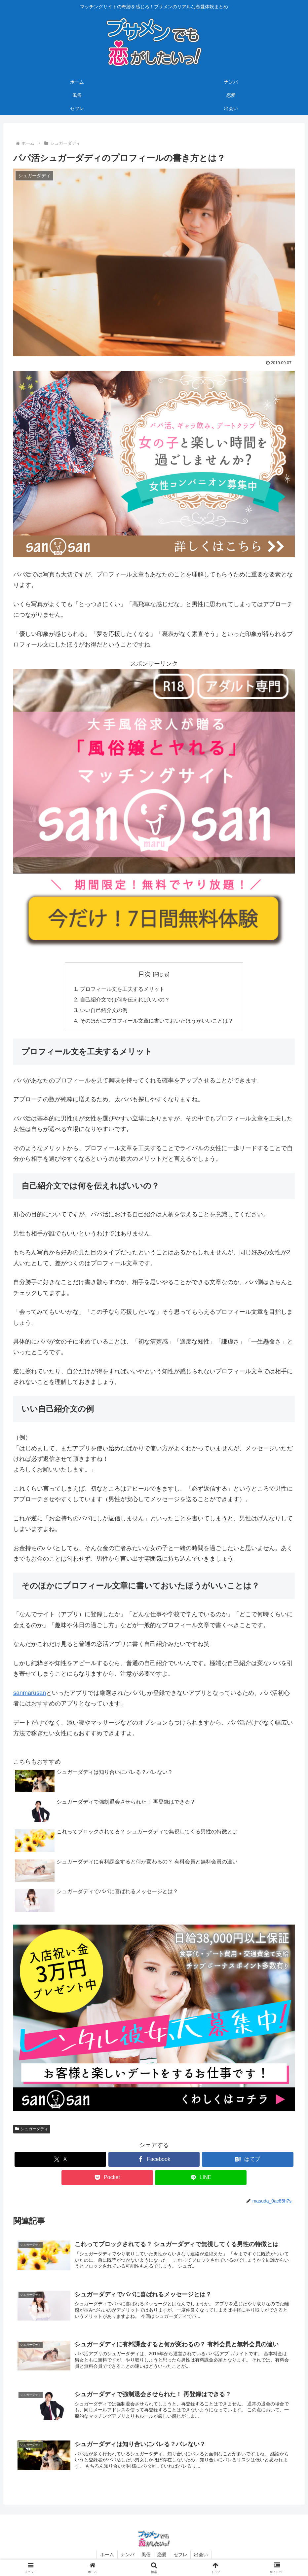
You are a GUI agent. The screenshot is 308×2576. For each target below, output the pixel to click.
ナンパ (128, 2555)
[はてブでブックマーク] (247, 2160)
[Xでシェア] (60, 2160)
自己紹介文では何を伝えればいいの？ (125, 999)
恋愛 (162, 2555)
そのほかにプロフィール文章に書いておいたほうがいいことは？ (156, 1021)
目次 (144, 974)
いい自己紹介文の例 (104, 1010)
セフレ (181, 2555)
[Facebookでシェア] (154, 2160)
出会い (202, 2555)
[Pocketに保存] (107, 2178)
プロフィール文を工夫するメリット (122, 989)
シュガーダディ (31, 2129)
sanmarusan (29, 1693)
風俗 (146, 2555)
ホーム (107, 2555)
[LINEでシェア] (201, 2178)
